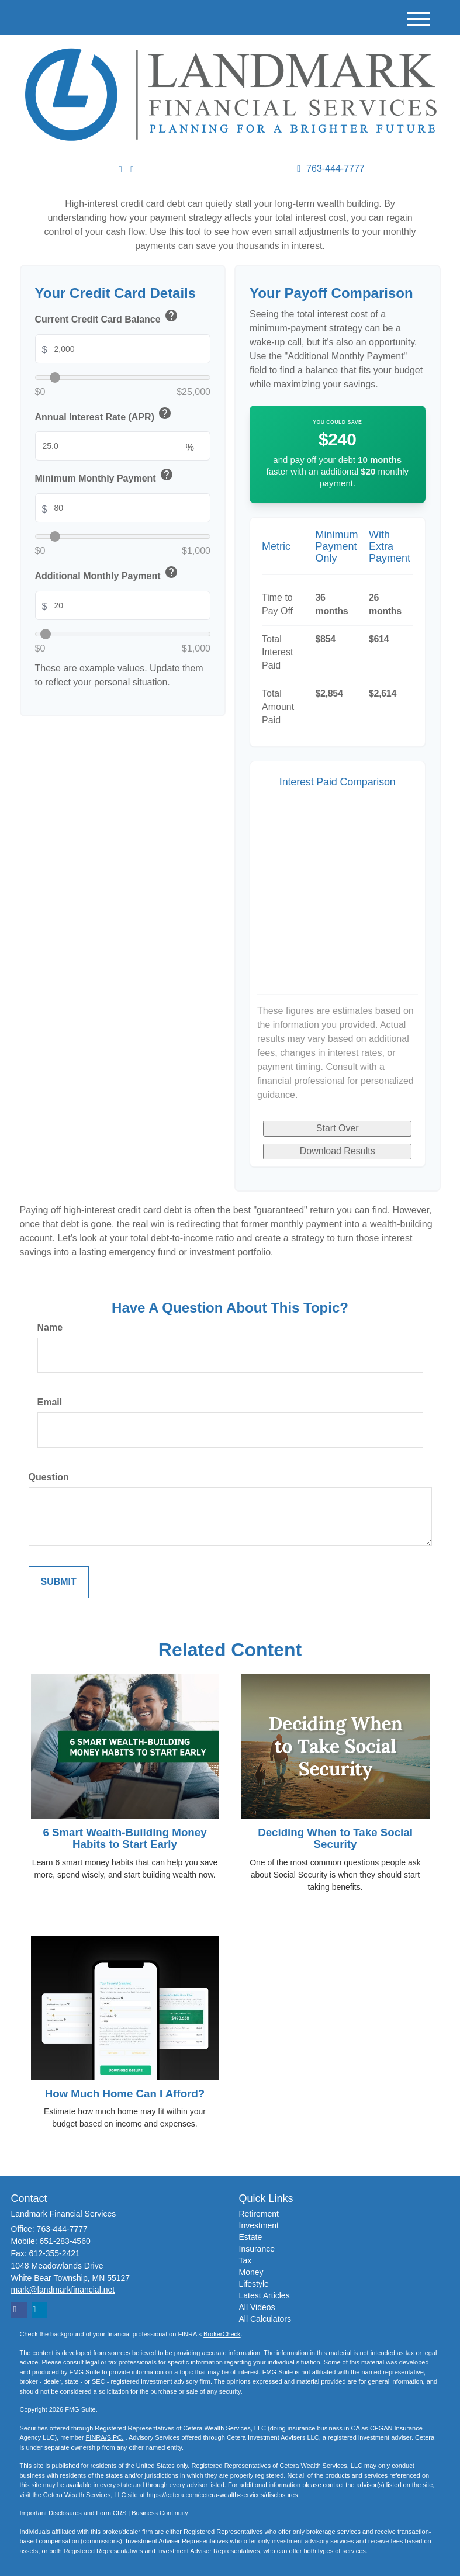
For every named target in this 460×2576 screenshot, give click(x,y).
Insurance (257, 2248)
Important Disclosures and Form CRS (73, 2512)
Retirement (259, 2213)
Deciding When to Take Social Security (335, 1838)
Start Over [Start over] (337, 1128)
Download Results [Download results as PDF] (337, 1151)
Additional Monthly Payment (107, 574)
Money (251, 2272)
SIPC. (115, 2437)
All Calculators (265, 2319)
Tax (245, 2260)
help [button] (171, 316)
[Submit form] (59, 1582)
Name (50, 1327)
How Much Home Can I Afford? (125, 2093)
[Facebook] (132, 169)
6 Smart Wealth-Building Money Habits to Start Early (124, 1838)
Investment (259, 2225)
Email (50, 1402)
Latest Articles (264, 2295)
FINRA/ (96, 2437)
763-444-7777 (330, 169)
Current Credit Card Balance (107, 318)
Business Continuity (160, 2512)
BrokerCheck (222, 2334)
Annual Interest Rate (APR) (104, 415)
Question (49, 1477)
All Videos (257, 2307)
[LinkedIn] (120, 169)
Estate (250, 2237)
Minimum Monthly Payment (105, 477)
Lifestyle (254, 2283)
